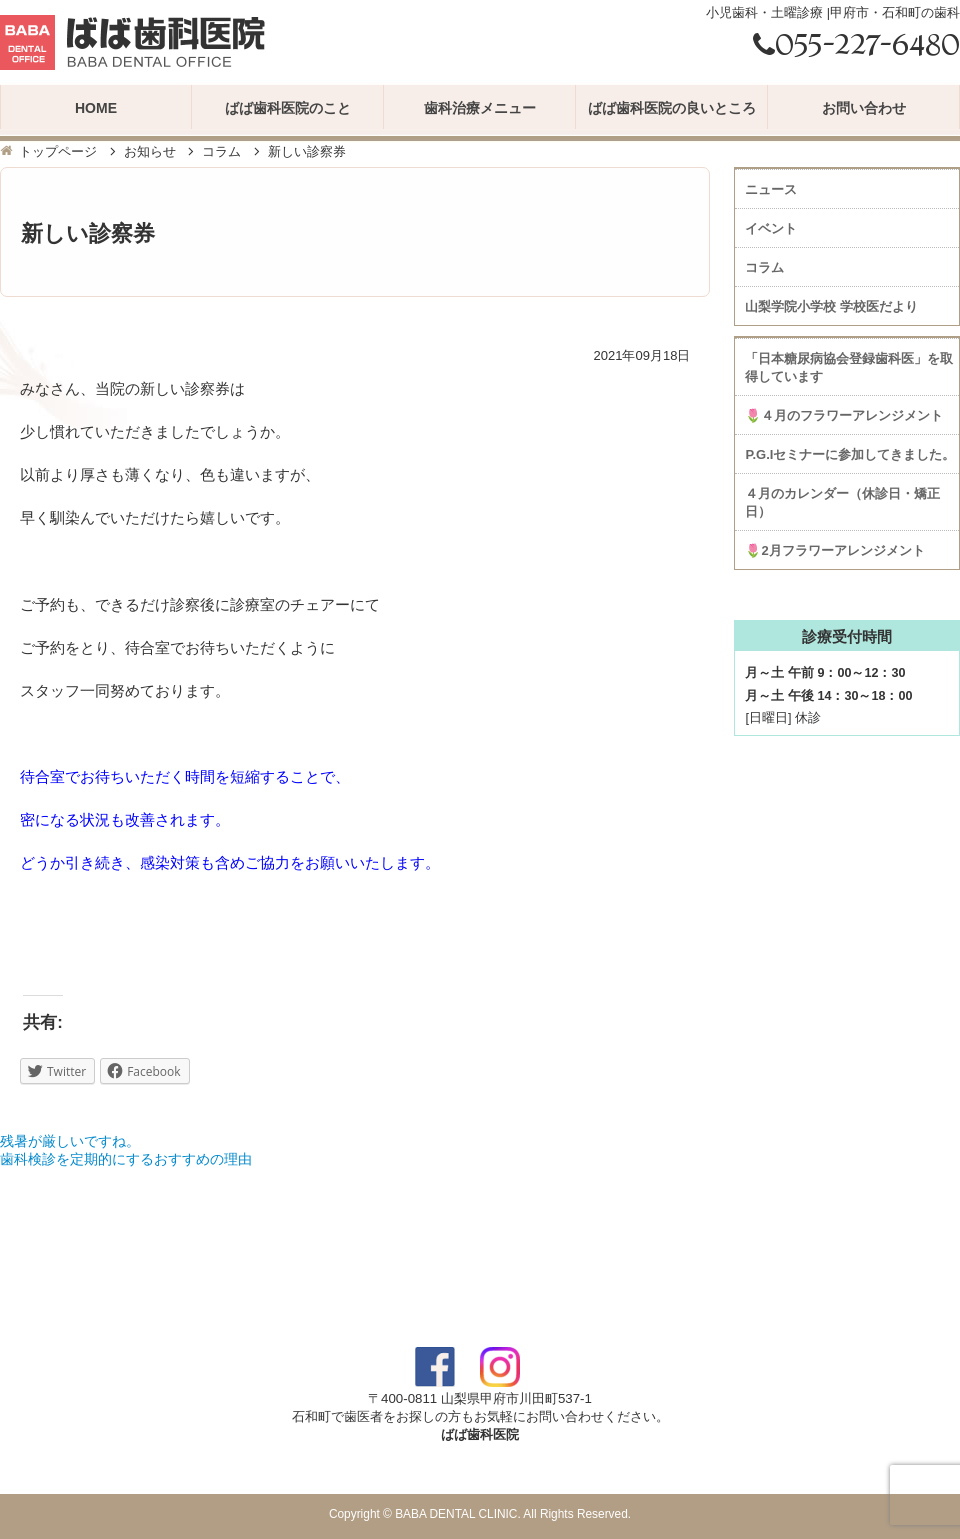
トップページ (58, 152)
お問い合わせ (864, 108)
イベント (771, 228)
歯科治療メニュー (480, 108)
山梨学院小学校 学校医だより (831, 306)
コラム (221, 152)
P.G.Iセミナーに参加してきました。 (850, 454)
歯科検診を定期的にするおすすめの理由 (126, 1159)
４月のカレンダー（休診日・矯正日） (842, 502)
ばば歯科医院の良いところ (672, 108)
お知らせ (150, 152)
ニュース (771, 189)
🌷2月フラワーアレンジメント (834, 550)
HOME (96, 108)
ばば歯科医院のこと (288, 108)
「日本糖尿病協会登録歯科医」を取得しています (849, 367)
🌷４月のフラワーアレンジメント (844, 415)
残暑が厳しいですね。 (70, 1141)
